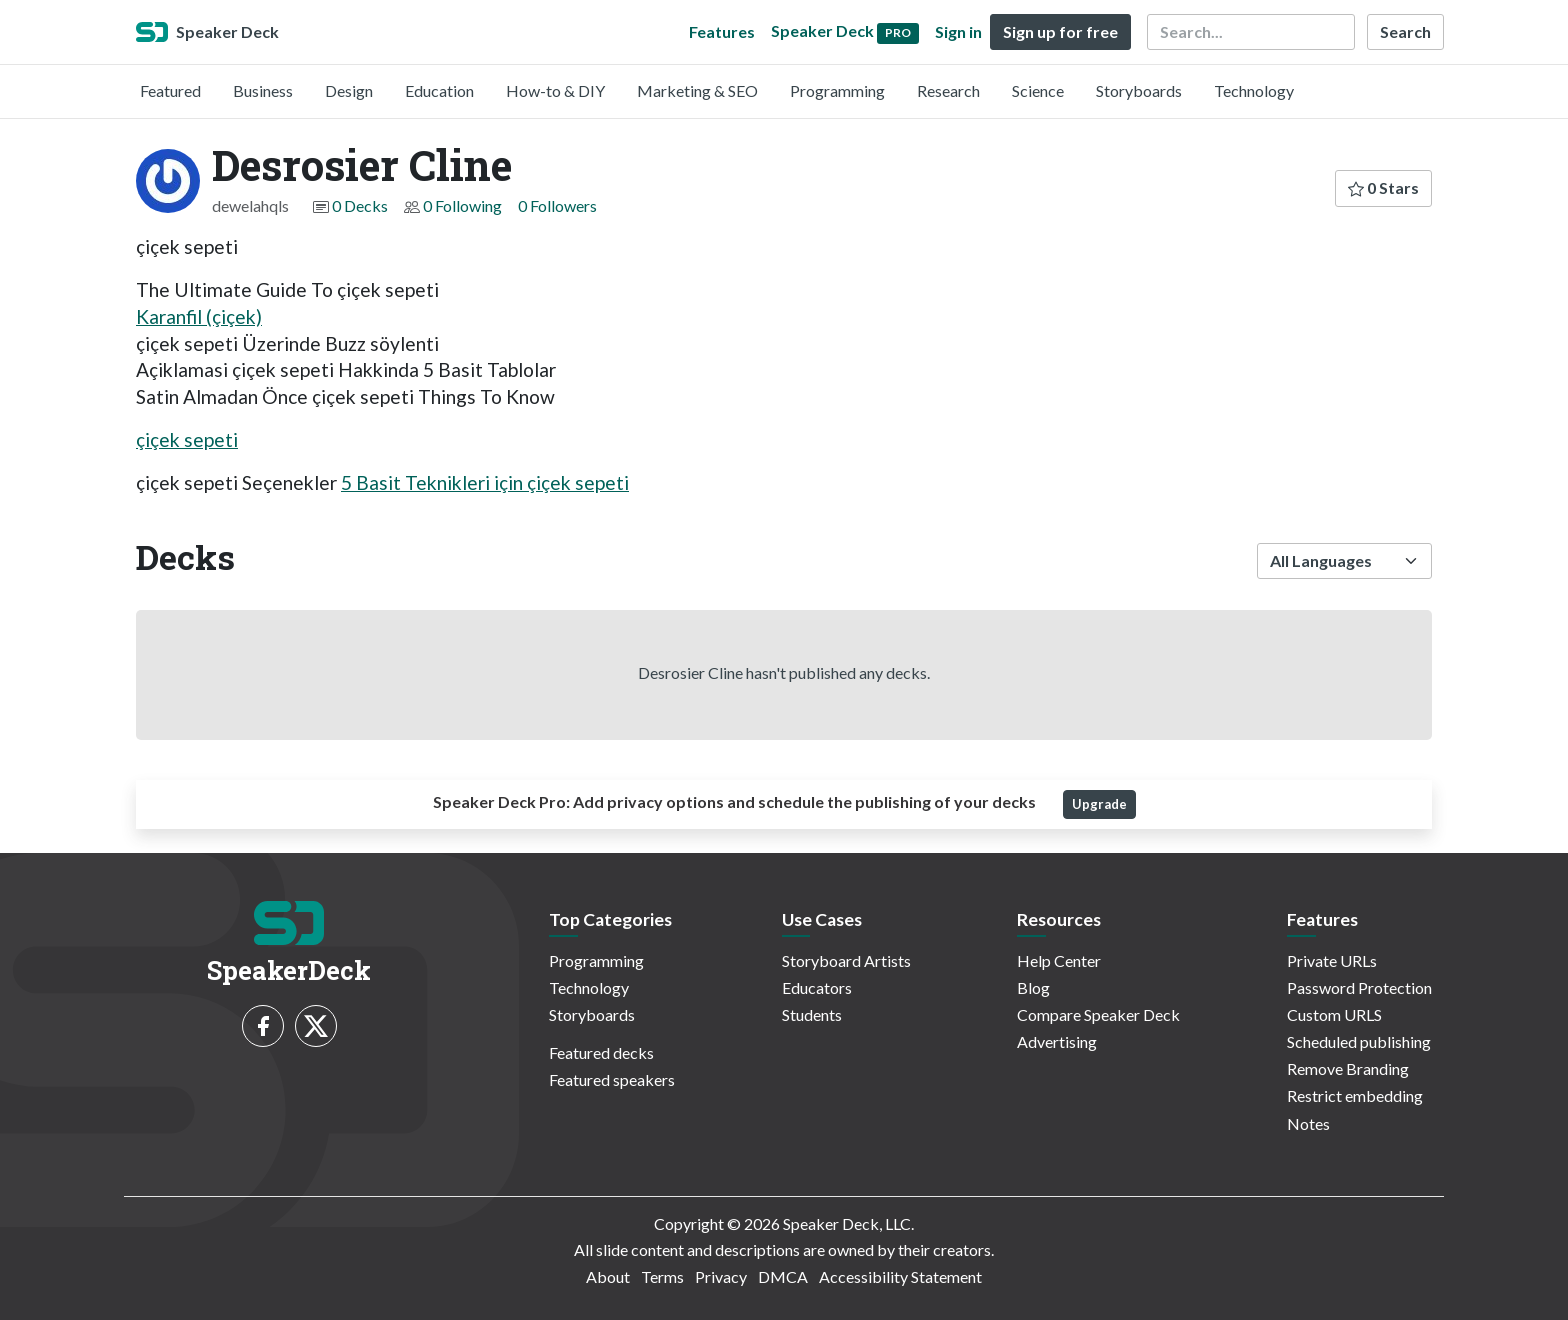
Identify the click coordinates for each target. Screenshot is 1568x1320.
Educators (817, 987)
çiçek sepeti (187, 439)
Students (812, 1014)
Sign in (958, 31)
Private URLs (1332, 960)
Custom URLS (1334, 1014)
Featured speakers (612, 1079)
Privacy (721, 1276)
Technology (1254, 90)
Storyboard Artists (846, 960)
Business (263, 90)
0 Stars (1383, 187)
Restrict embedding (1355, 1095)
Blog (1033, 987)
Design (349, 90)
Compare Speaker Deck (1098, 1014)
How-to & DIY (555, 90)
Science (1038, 90)
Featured (170, 90)
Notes (1308, 1123)
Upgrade (1099, 804)
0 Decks (360, 205)
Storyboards (1139, 90)
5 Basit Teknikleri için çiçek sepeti (485, 482)
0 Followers (557, 205)
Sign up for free (1060, 31)
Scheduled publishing (1359, 1041)
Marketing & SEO (697, 90)
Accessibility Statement (900, 1276)
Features (722, 31)
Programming (837, 90)
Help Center (1059, 960)
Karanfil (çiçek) (199, 316)
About (608, 1276)
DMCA (783, 1276)
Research (948, 90)
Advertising (1057, 1041)
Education (439, 90)
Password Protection (1359, 987)
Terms (662, 1276)
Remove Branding (1348, 1068)
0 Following (462, 205)
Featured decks (601, 1052)
